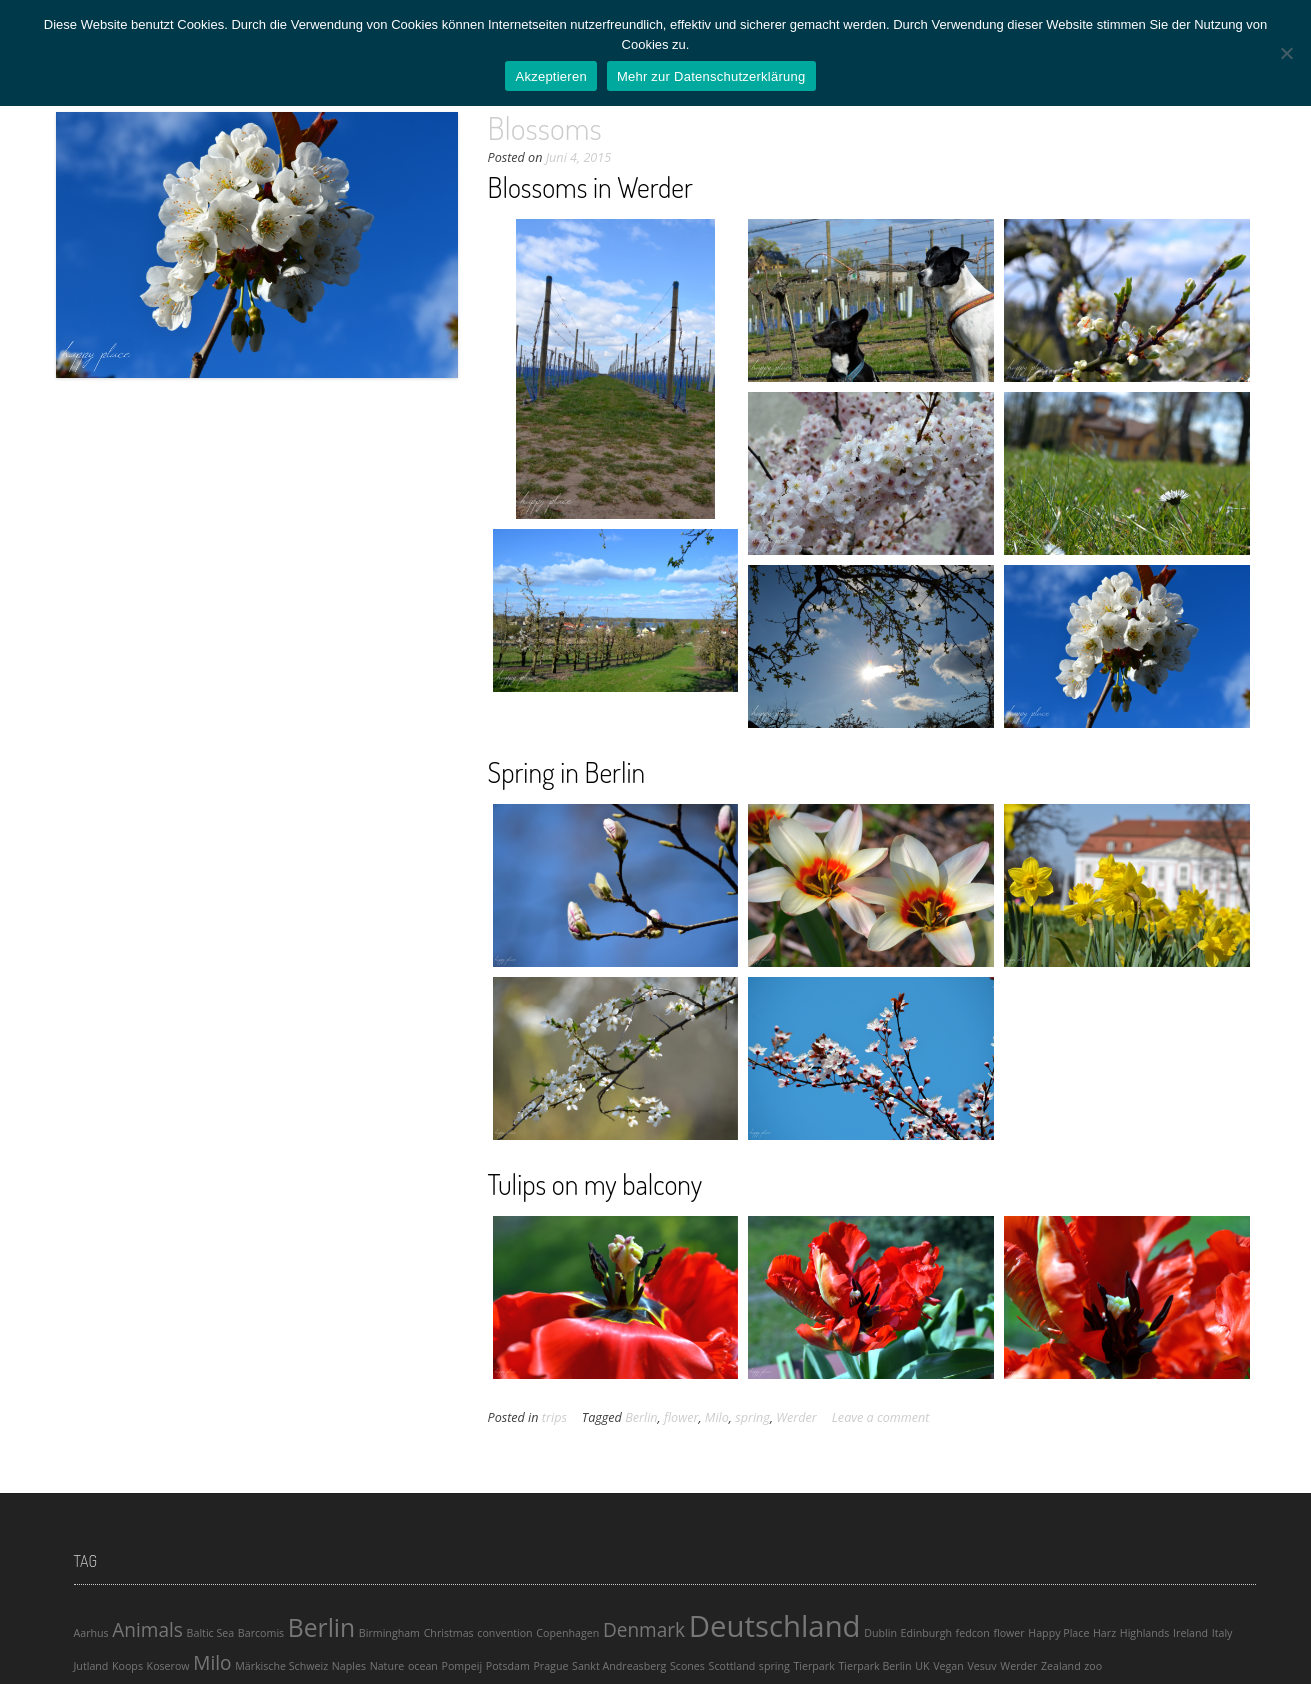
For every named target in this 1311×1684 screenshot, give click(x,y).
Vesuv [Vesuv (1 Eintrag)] (981, 1666)
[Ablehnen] (1286, 53)
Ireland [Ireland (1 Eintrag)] (1190, 1633)
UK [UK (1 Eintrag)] (922, 1666)
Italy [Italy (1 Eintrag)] (1222, 1633)
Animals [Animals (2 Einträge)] (147, 1630)
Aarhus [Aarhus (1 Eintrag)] (91, 1633)
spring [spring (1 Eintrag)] (774, 1666)
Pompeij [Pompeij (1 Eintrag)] (462, 1666)
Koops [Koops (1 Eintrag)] (127, 1666)
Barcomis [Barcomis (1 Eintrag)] (261, 1633)
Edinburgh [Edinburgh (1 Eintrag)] (926, 1633)
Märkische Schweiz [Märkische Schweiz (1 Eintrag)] (281, 1666)
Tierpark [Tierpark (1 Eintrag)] (813, 1666)
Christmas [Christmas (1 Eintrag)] (449, 1633)
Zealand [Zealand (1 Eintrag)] (1061, 1666)
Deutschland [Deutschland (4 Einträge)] (775, 1626)
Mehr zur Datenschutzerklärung (711, 76)
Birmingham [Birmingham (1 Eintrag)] (389, 1633)
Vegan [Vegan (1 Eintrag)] (948, 1666)
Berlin (641, 1417)
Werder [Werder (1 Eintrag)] (1018, 1666)
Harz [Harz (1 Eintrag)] (1104, 1633)
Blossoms (545, 127)
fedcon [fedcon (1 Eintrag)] (973, 1633)
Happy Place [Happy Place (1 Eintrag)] (1058, 1633)
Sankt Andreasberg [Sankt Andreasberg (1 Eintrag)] (619, 1666)
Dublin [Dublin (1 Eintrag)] (880, 1633)
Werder (796, 1417)
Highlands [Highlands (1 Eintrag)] (1145, 1633)
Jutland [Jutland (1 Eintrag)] (91, 1666)
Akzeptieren (550, 76)
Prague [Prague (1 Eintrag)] (550, 1666)
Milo (717, 1417)
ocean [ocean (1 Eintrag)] (423, 1666)
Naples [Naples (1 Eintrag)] (349, 1666)
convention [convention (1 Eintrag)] (504, 1633)
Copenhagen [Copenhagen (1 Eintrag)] (567, 1633)
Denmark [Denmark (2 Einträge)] (644, 1630)
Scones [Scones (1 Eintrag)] (687, 1666)
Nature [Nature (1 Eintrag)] (387, 1666)
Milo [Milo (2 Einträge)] (212, 1663)
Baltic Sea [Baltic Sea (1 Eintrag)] (211, 1633)
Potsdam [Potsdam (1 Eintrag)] (508, 1666)
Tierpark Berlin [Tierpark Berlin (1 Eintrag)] (874, 1666)
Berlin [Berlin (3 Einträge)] (321, 1627)
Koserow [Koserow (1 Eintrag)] (168, 1666)
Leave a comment (881, 1417)
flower (681, 1417)
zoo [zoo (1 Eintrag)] (1093, 1666)
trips (554, 1417)
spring (752, 1417)
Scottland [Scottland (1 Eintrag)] (732, 1666)
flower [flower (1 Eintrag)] (1008, 1633)
